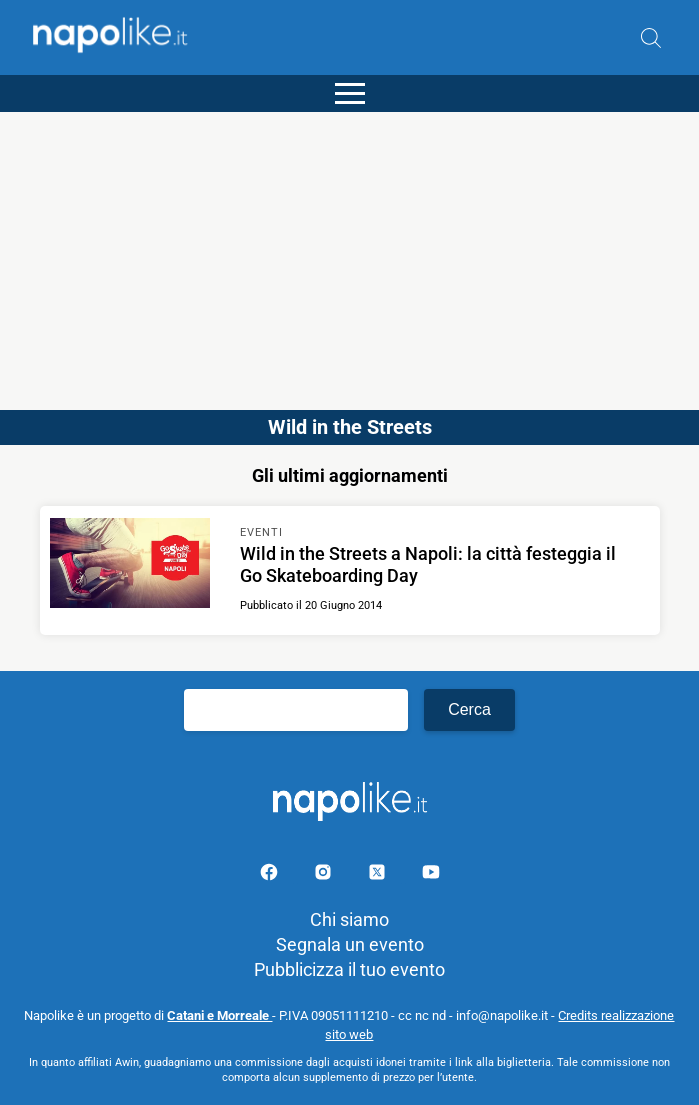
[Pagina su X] (379, 875)
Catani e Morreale (219, 1015)
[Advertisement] (349, 252)
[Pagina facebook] (271, 875)
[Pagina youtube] (431, 875)
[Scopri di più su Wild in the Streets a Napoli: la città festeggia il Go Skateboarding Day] (130, 566)
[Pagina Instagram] (325, 875)
